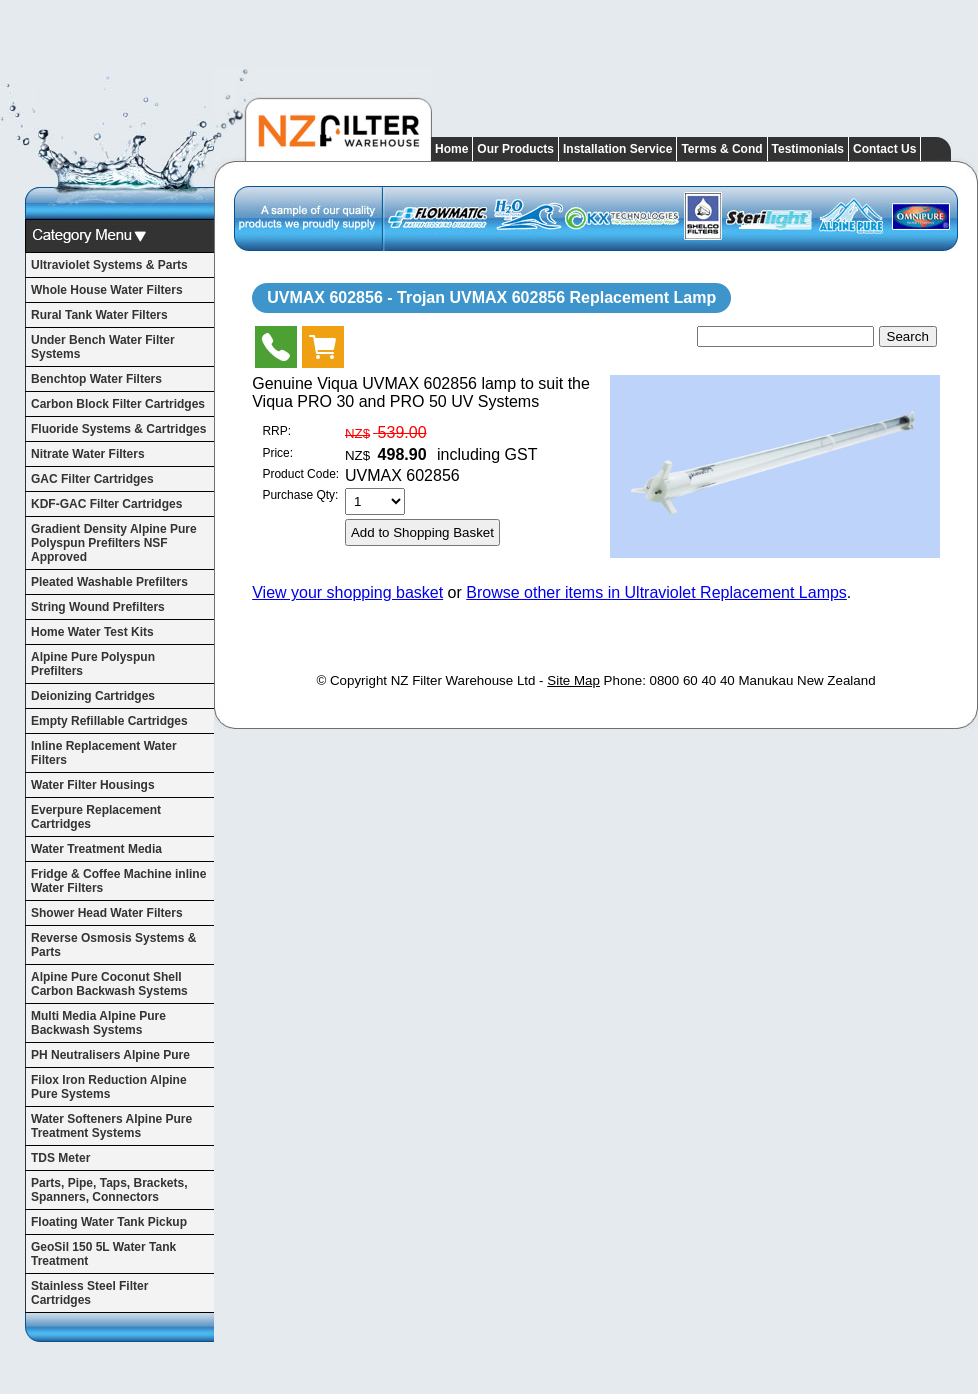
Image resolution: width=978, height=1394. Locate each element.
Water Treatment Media (96, 849)
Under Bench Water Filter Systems (103, 347)
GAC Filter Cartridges (92, 479)
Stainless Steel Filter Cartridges (89, 1293)
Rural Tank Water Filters (99, 315)
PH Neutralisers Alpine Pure (110, 1055)
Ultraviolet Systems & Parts (109, 265)
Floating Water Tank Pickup (109, 1222)
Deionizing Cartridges (93, 696)
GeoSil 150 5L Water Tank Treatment (103, 1254)
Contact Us (884, 149)
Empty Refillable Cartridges (109, 721)
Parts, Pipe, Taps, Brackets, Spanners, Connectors (109, 1190)
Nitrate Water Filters (88, 454)
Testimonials (808, 149)
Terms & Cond (721, 149)
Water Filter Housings (93, 785)
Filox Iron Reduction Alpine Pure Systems (109, 1087)
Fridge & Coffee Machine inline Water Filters (118, 881)
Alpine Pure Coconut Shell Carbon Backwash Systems (109, 984)
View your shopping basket (347, 592)
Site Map (573, 680)
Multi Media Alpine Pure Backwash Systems (98, 1023)
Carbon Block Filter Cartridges (118, 404)
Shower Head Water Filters (107, 913)
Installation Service (617, 149)
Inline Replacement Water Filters (104, 753)
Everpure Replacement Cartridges (96, 817)
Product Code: (300, 474)
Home (451, 149)
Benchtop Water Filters (96, 379)
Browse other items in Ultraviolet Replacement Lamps (656, 592)
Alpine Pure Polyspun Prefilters (93, 664)
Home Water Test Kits (92, 632)
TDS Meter (60, 1158)
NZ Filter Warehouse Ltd (463, 680)
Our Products (515, 149)
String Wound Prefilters (98, 607)
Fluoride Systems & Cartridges (118, 429)
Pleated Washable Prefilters (109, 582)
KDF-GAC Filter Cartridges (106, 504)
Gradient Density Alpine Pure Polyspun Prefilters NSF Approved (114, 543)
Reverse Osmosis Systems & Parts (113, 945)
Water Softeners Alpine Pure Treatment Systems (111, 1126)
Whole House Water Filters (107, 290)
